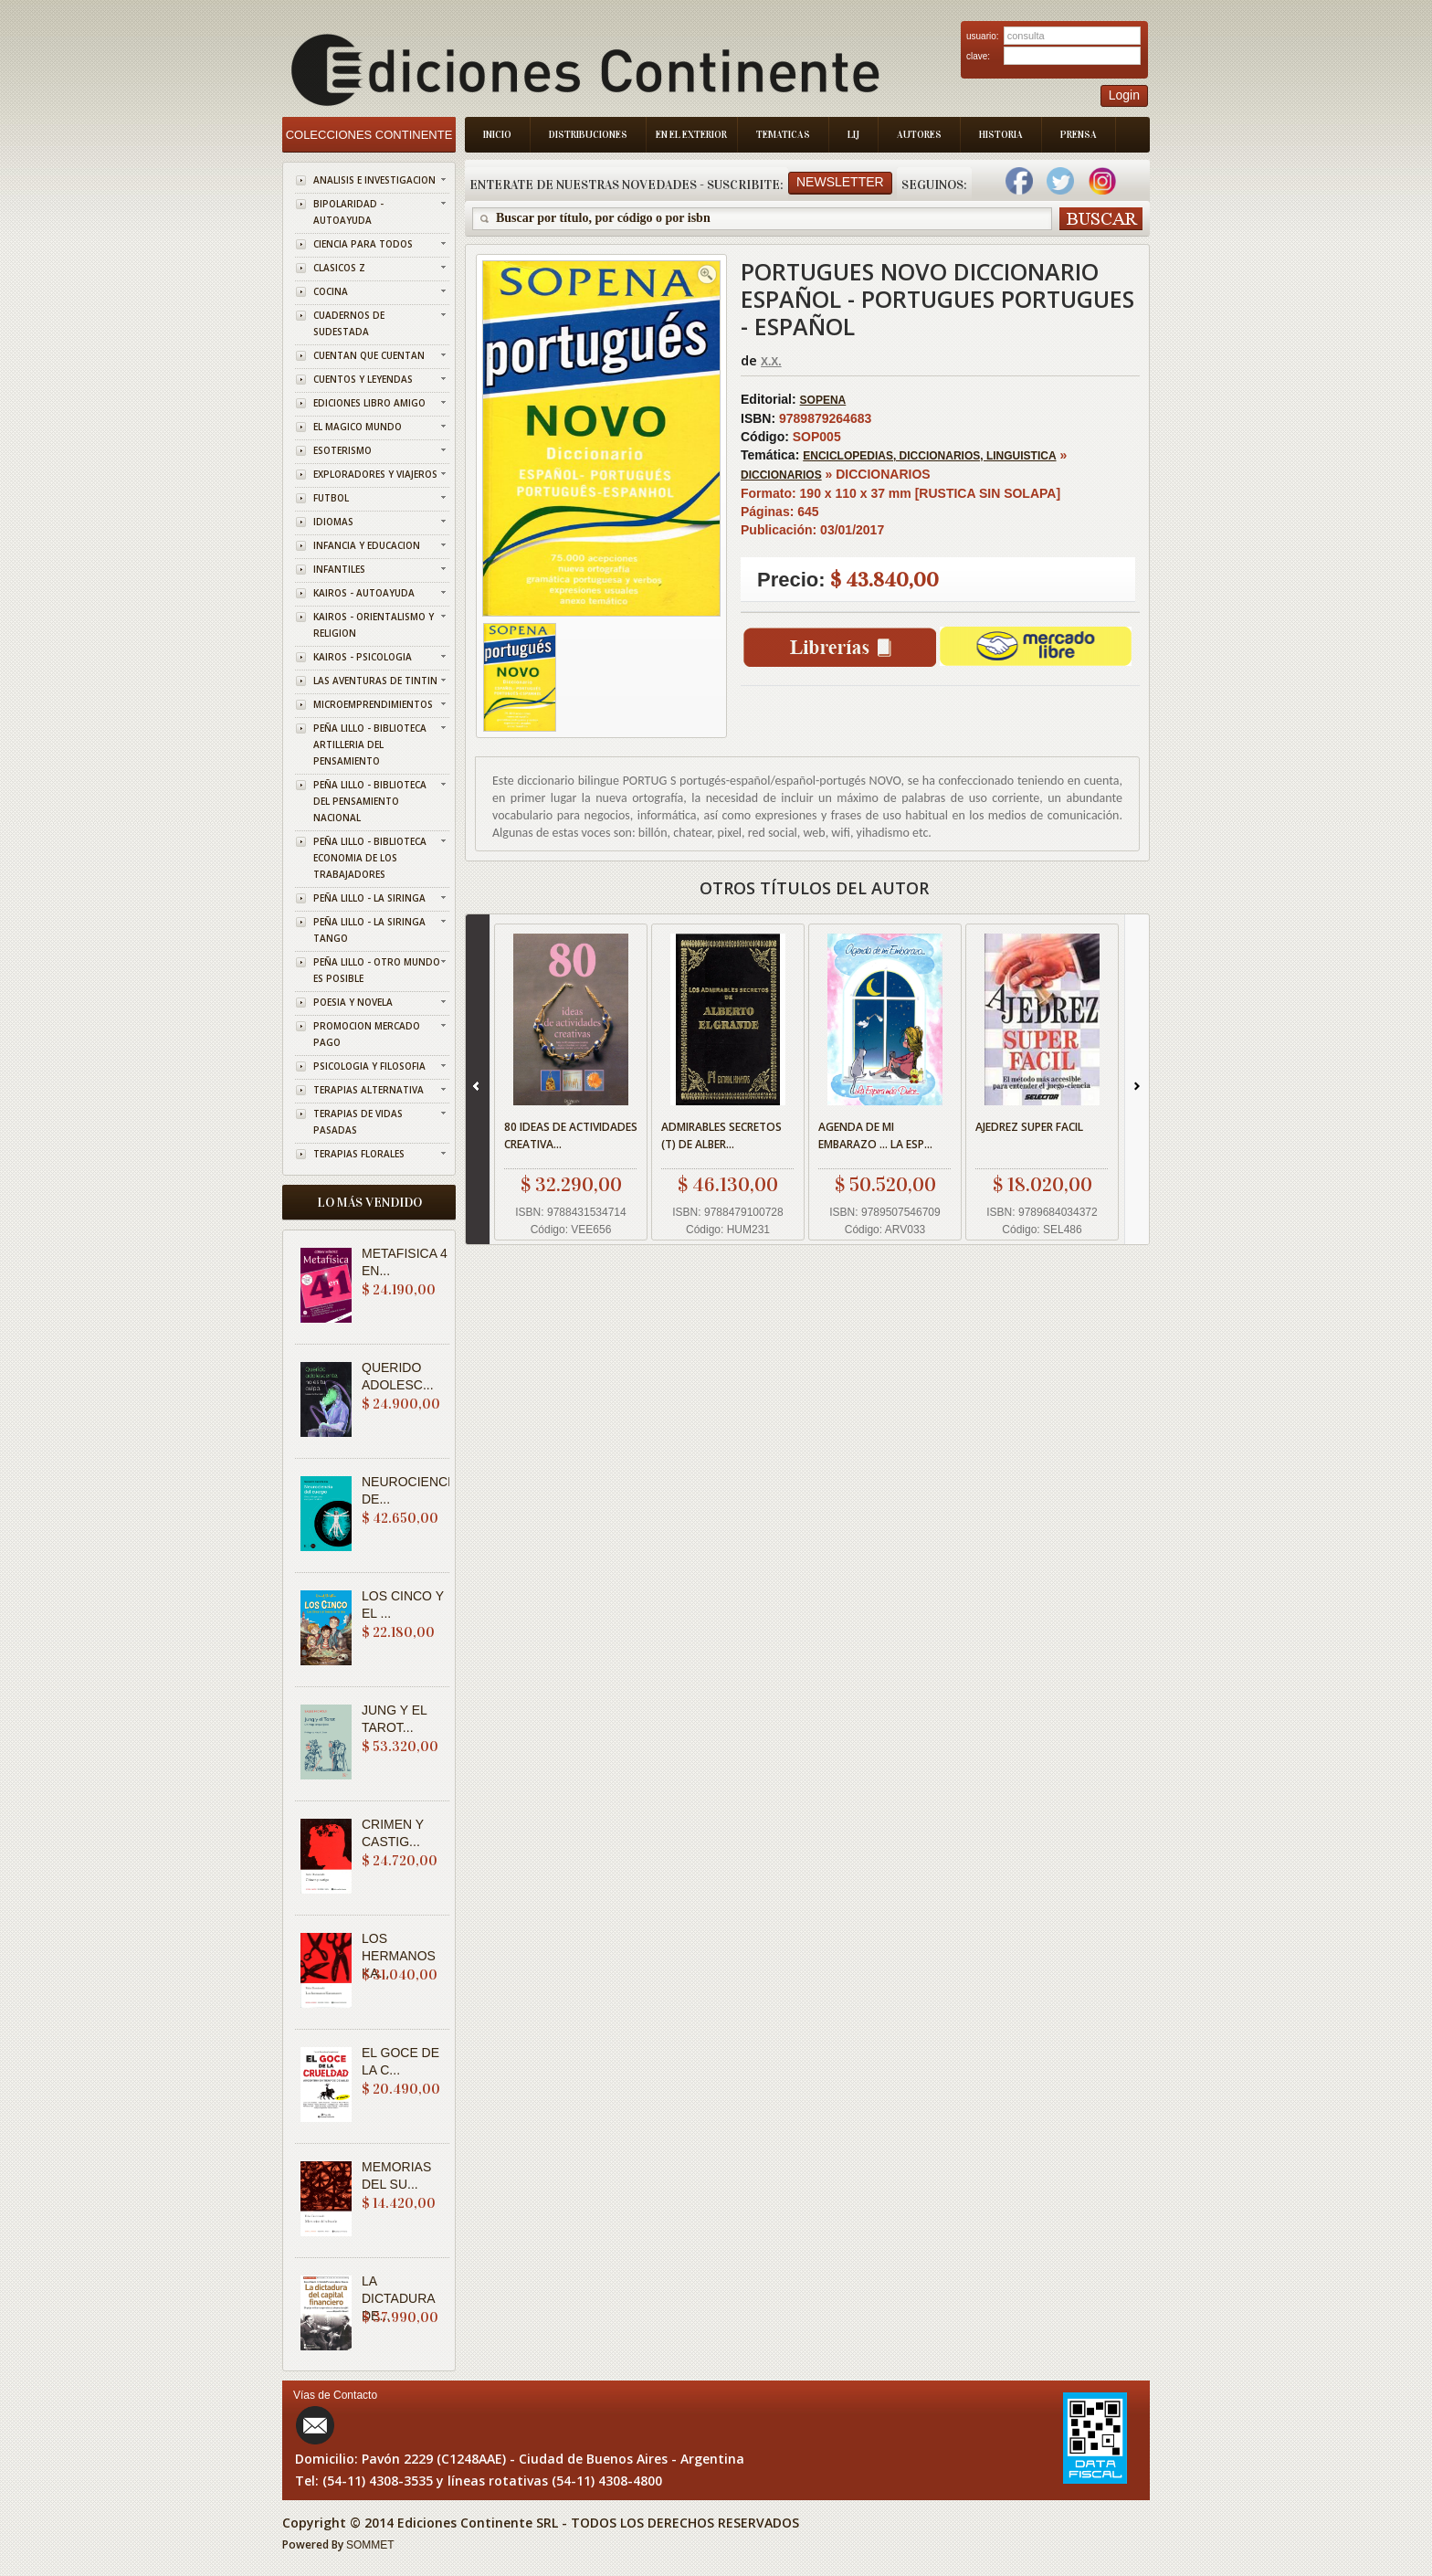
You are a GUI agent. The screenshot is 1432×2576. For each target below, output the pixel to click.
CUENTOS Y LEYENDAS (363, 379)
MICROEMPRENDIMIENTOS (373, 704)
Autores (919, 135)
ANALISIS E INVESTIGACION (374, 180)
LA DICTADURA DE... (398, 2298)
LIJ (853, 135)
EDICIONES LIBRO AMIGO (369, 402)
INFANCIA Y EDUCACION (366, 545)
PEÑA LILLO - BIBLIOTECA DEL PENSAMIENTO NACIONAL (369, 801)
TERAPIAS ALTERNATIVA (368, 1089)
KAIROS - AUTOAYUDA (364, 592)
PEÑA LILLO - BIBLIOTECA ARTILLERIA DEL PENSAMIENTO (369, 744)
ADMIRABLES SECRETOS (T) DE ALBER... (721, 1135)
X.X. (771, 361)
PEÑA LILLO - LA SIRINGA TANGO (369, 930)
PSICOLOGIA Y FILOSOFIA (369, 1066)
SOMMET (370, 2545)
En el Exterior (691, 135)
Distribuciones (588, 135)
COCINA (330, 291)
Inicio (497, 135)
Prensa (1078, 135)
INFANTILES (339, 569)
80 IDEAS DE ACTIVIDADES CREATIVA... (570, 1135)
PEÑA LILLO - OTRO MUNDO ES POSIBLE (376, 970)
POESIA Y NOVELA (353, 1002)
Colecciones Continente (369, 135)
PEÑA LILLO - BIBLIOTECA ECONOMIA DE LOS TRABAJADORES (369, 858)
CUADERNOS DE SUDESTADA (348, 323)
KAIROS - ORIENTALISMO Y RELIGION (373, 624)
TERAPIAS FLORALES (359, 1153)
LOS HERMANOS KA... (399, 1955)
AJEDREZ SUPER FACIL (1029, 1127)
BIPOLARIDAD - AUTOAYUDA (348, 212)
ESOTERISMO (342, 450)
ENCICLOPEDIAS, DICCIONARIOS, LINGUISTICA (929, 455)
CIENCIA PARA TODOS (363, 244)
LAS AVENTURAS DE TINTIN (375, 680)
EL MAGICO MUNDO (357, 426)
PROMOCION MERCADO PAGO (366, 1034)
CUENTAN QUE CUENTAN (369, 355)
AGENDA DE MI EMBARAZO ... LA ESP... (875, 1135)
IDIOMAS (333, 521)
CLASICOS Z (339, 267)
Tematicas (783, 135)
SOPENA (823, 400)
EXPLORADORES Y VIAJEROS (375, 474)
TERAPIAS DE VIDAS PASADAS (358, 1121)
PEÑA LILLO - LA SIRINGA (369, 898)
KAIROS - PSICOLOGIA (362, 656)
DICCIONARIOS (781, 475)
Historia (1001, 135)
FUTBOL (331, 497)
